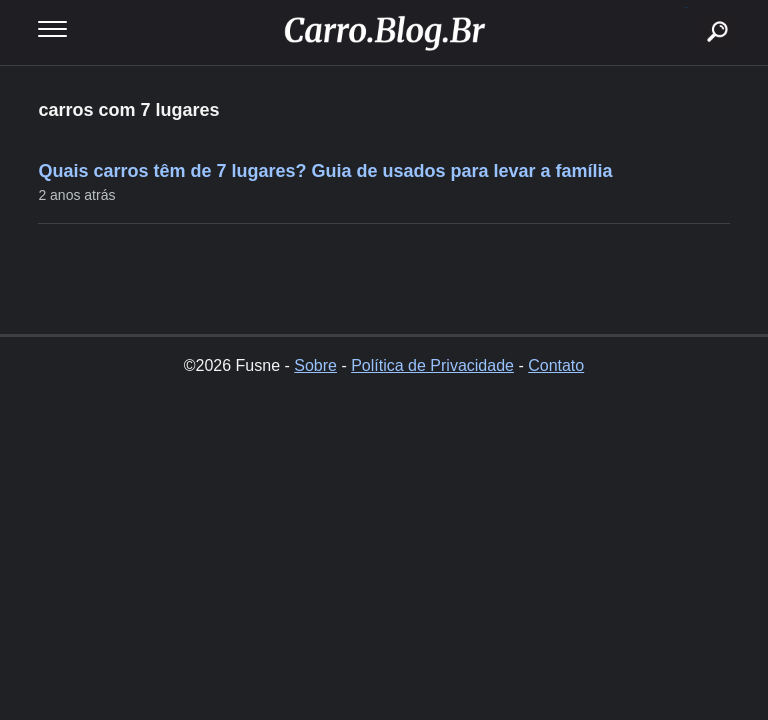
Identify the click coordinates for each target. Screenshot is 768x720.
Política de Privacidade (432, 365)
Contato (556, 365)
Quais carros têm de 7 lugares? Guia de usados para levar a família (325, 171)
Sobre (315, 365)
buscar (686, 7)
